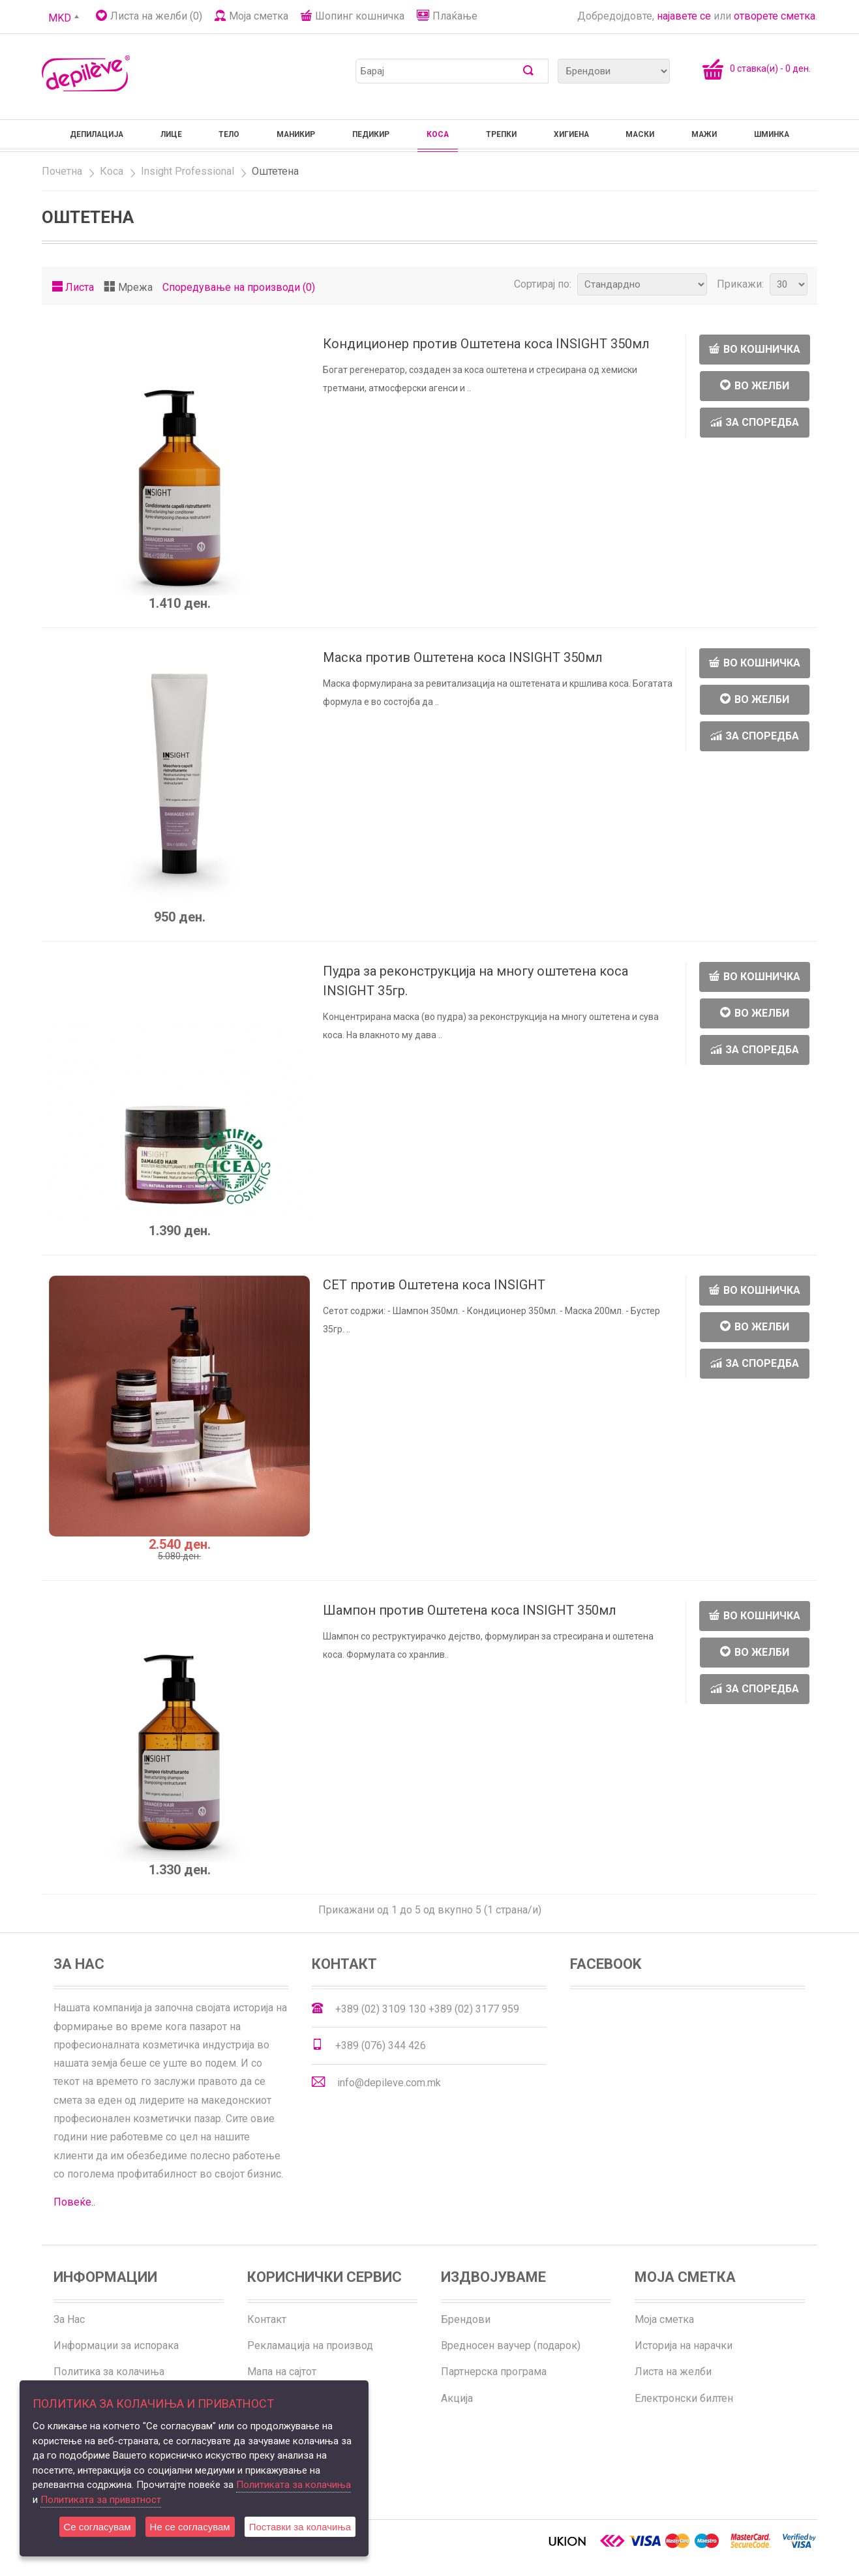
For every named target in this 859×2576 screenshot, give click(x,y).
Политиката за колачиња (293, 2485)
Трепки (501, 134)
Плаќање (454, 16)
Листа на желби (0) (156, 16)
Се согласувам (97, 2526)
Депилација (96, 134)
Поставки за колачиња (300, 2526)
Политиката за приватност (100, 2500)
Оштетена (275, 171)
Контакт (266, 2319)
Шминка (771, 134)
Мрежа (135, 287)
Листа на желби (673, 2371)
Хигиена (571, 134)
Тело (229, 134)
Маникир (296, 134)
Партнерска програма (494, 2371)
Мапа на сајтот (281, 2371)
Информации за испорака (116, 2345)
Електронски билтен (684, 2398)
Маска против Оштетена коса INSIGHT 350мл (463, 657)
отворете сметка (774, 16)
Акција (457, 2398)
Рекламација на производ (310, 2345)
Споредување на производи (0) (238, 287)
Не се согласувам (190, 2526)
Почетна (62, 171)
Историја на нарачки (683, 2345)
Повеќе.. (74, 2202)
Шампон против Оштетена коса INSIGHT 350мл (469, 1610)
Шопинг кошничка (359, 16)
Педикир (370, 134)
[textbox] (442, 71)
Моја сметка (258, 16)
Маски (639, 134)
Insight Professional (187, 171)
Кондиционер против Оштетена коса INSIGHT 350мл (486, 344)
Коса (438, 134)
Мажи (704, 134)
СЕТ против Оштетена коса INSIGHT (434, 1285)
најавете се (684, 16)
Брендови (465, 2319)
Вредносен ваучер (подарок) (510, 2345)
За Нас (69, 2319)
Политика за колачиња (108, 2371)
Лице (171, 134)
